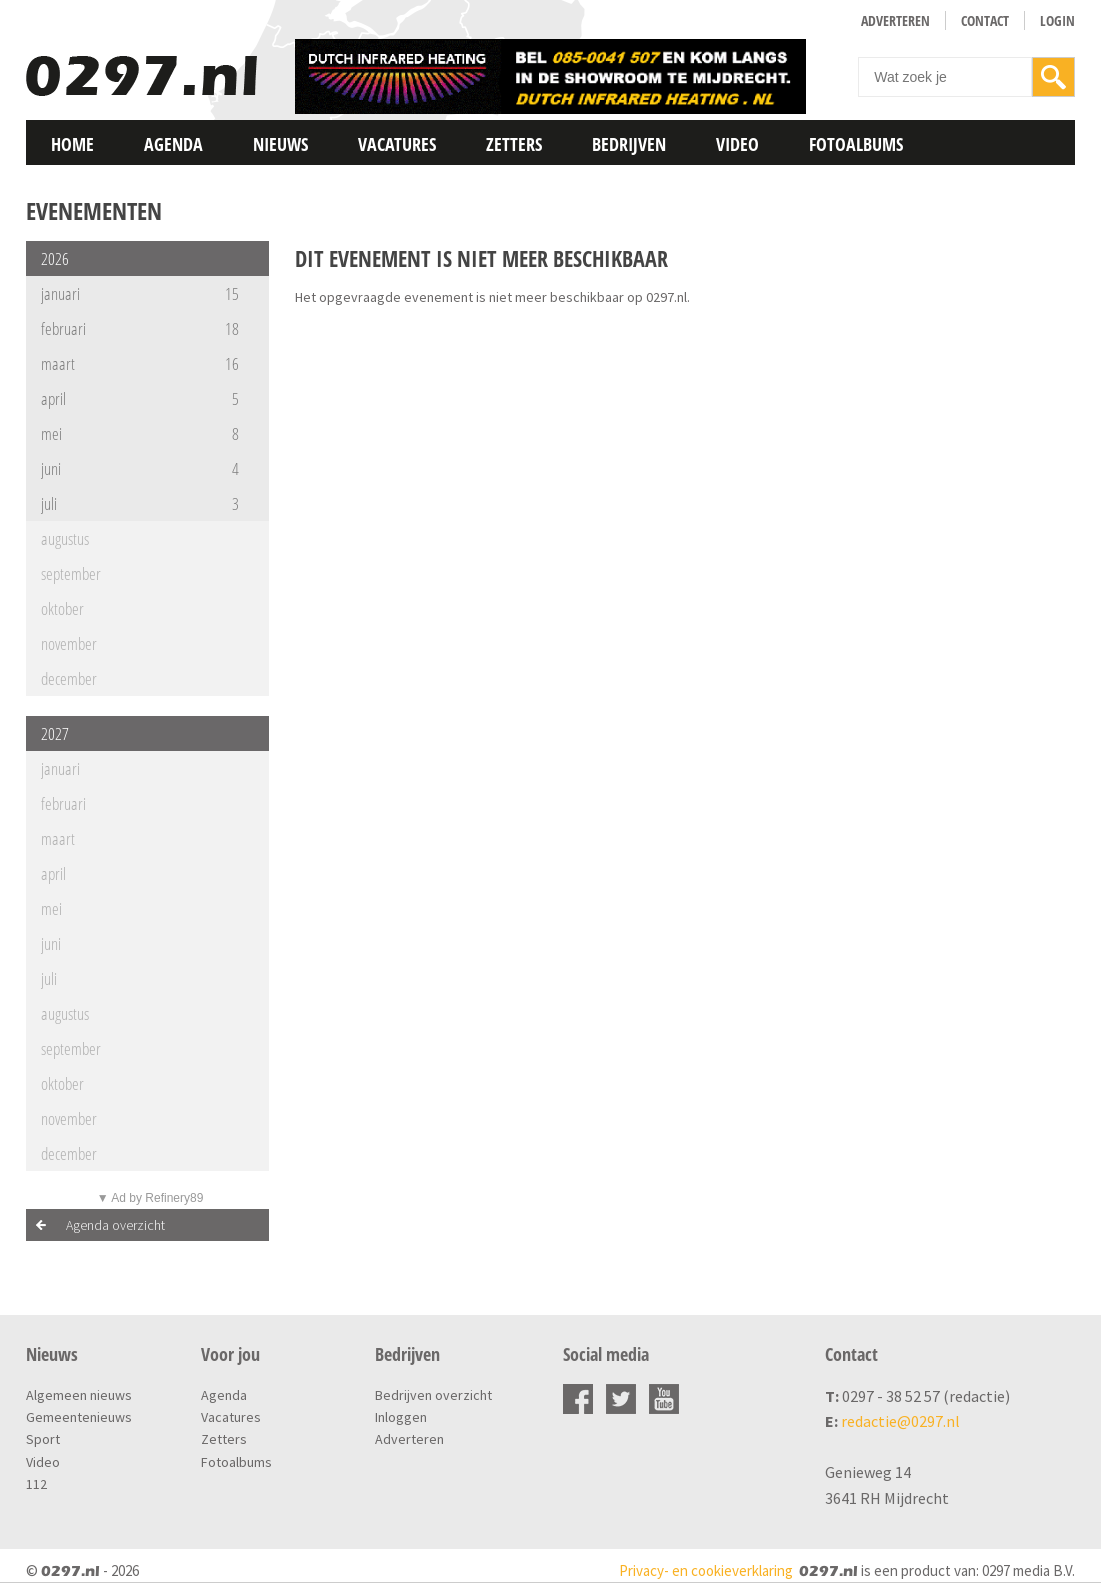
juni (140, 468)
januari (140, 293)
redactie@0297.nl (900, 1421)
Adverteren (895, 20)
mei (140, 433)
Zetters (514, 144)
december (69, 678)
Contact (985, 20)
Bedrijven (629, 144)
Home (72, 144)
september (71, 573)
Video (737, 144)
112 (36, 1484)
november (69, 643)
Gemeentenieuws (79, 1417)
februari (140, 328)
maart (140, 363)
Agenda (173, 144)
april (140, 398)
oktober (62, 608)
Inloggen (401, 1417)
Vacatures (397, 144)
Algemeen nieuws (79, 1395)
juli (140, 503)
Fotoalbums (856, 144)
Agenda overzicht (115, 1225)
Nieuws (280, 144)
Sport (43, 1439)
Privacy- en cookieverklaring (706, 1570)
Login (1057, 20)
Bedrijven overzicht (433, 1395)
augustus (65, 538)
